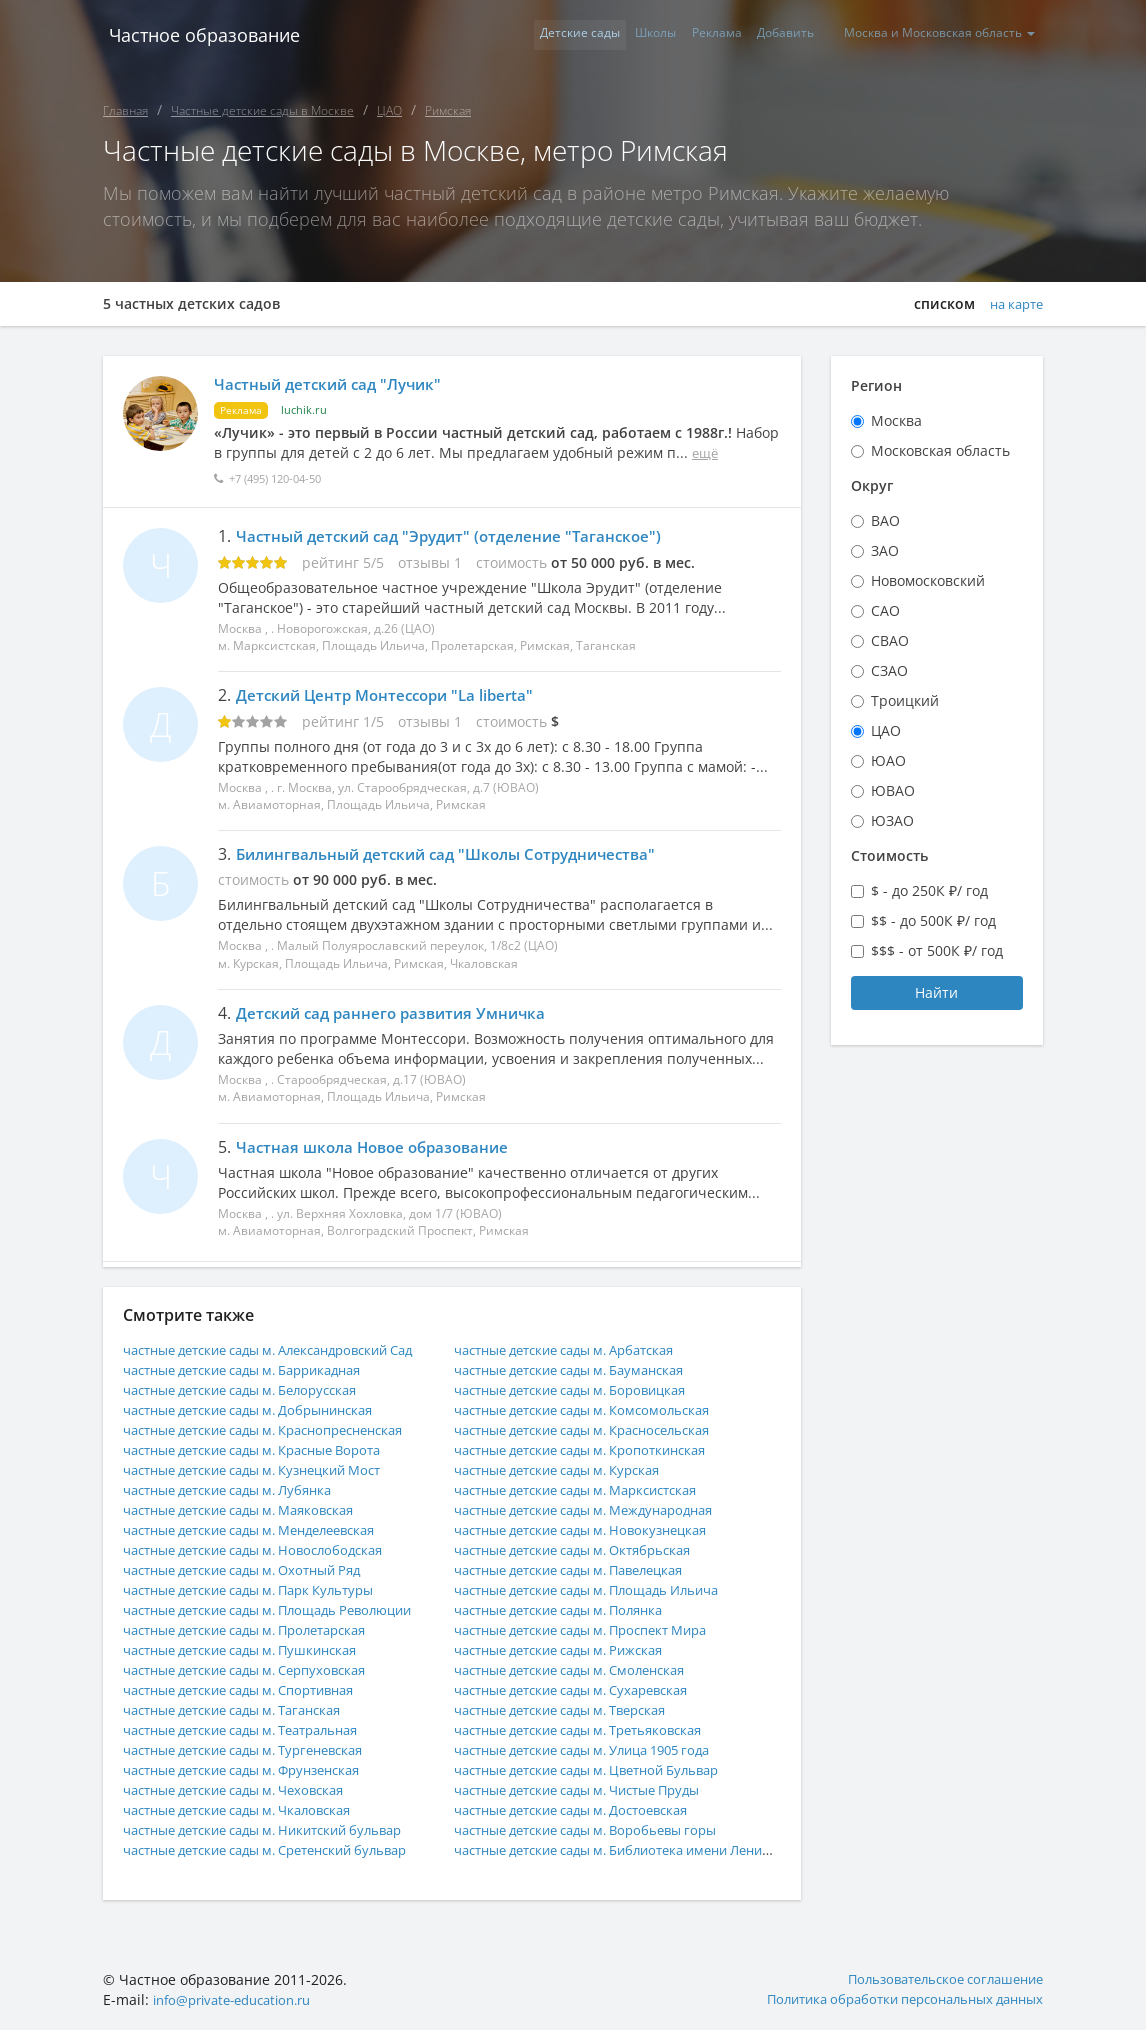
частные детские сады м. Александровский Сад (286, 1349)
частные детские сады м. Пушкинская (253, 1649)
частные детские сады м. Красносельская (598, 1429)
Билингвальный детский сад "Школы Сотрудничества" (459, 854)
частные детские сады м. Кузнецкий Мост (268, 1469)
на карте (1013, 304)
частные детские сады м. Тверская (574, 1709)
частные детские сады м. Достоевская (585, 1809)
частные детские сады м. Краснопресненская (281, 1429)
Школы (618, 34)
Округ (872, 485)
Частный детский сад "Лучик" (338, 384)
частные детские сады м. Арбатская (578, 1349)
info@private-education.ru (241, 1999)
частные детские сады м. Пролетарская (260, 1629)
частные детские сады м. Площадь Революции (284, 1609)
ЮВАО (893, 790)
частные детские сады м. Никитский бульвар (278, 1829)
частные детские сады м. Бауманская (583, 1369)
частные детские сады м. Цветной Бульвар (602, 1769)
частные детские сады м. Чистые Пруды (593, 1789)
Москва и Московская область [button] (934, 34)
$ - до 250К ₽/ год (929, 890)
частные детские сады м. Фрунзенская (256, 1769)
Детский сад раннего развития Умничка (398, 1013)
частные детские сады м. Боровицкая (584, 1389)
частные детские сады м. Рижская (571, 1649)
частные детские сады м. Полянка (571, 1609)
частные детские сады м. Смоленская (583, 1669)
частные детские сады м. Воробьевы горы (600, 1829)
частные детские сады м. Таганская (246, 1709)
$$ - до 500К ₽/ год (933, 920)
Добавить (769, 34)
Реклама (690, 34)
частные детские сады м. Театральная (256, 1729)
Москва (896, 420)
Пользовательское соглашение (936, 1979)
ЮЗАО (892, 820)
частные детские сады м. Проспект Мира (596, 1629)
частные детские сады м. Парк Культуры (263, 1589)
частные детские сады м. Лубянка (240, 1489)
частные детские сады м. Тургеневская (258, 1749)
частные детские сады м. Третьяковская (593, 1729)
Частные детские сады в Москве (262, 110)
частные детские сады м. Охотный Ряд (256, 1569)
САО (885, 610)
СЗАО (889, 670)
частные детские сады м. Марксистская (591, 1489)
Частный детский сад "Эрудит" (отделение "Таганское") (458, 536)
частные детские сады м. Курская (570, 1469)
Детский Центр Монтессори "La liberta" (392, 695)
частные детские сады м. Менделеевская (265, 1529)
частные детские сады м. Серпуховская (259, 1669)
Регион (876, 385)
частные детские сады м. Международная (599, 1509)
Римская (448, 110)
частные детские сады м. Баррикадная (257, 1369)
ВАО (885, 520)
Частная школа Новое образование (379, 1147)
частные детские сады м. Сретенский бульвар (282, 1849)
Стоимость (889, 855)
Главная (125, 110)
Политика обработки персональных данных (891, 1999)
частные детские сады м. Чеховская (247, 1789)
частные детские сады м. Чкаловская (251, 1809)
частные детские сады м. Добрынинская (263, 1409)
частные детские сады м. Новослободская (267, 1549)
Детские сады (532, 34)
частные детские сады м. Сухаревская (585, 1689)
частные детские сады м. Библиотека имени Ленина (636, 1849)
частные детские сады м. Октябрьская (586, 1549)
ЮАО (888, 760)
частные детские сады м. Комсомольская (595, 1409)
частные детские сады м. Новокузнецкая (594, 1529)
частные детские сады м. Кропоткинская (595, 1449)
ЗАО (885, 550)
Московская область (940, 450)
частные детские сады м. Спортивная (253, 1689)
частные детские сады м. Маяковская (252, 1509)
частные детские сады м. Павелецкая (583, 1569)
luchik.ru (308, 409)
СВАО (890, 640)
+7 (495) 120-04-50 (286, 478)
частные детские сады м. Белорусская (254, 1389)
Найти (936, 992)
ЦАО (389, 110)
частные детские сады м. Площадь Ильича (602, 1589)
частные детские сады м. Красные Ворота (268, 1449)
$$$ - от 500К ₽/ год (937, 950)
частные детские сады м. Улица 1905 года (599, 1749)
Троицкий (905, 700)
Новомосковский (928, 580)
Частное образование (198, 35)
